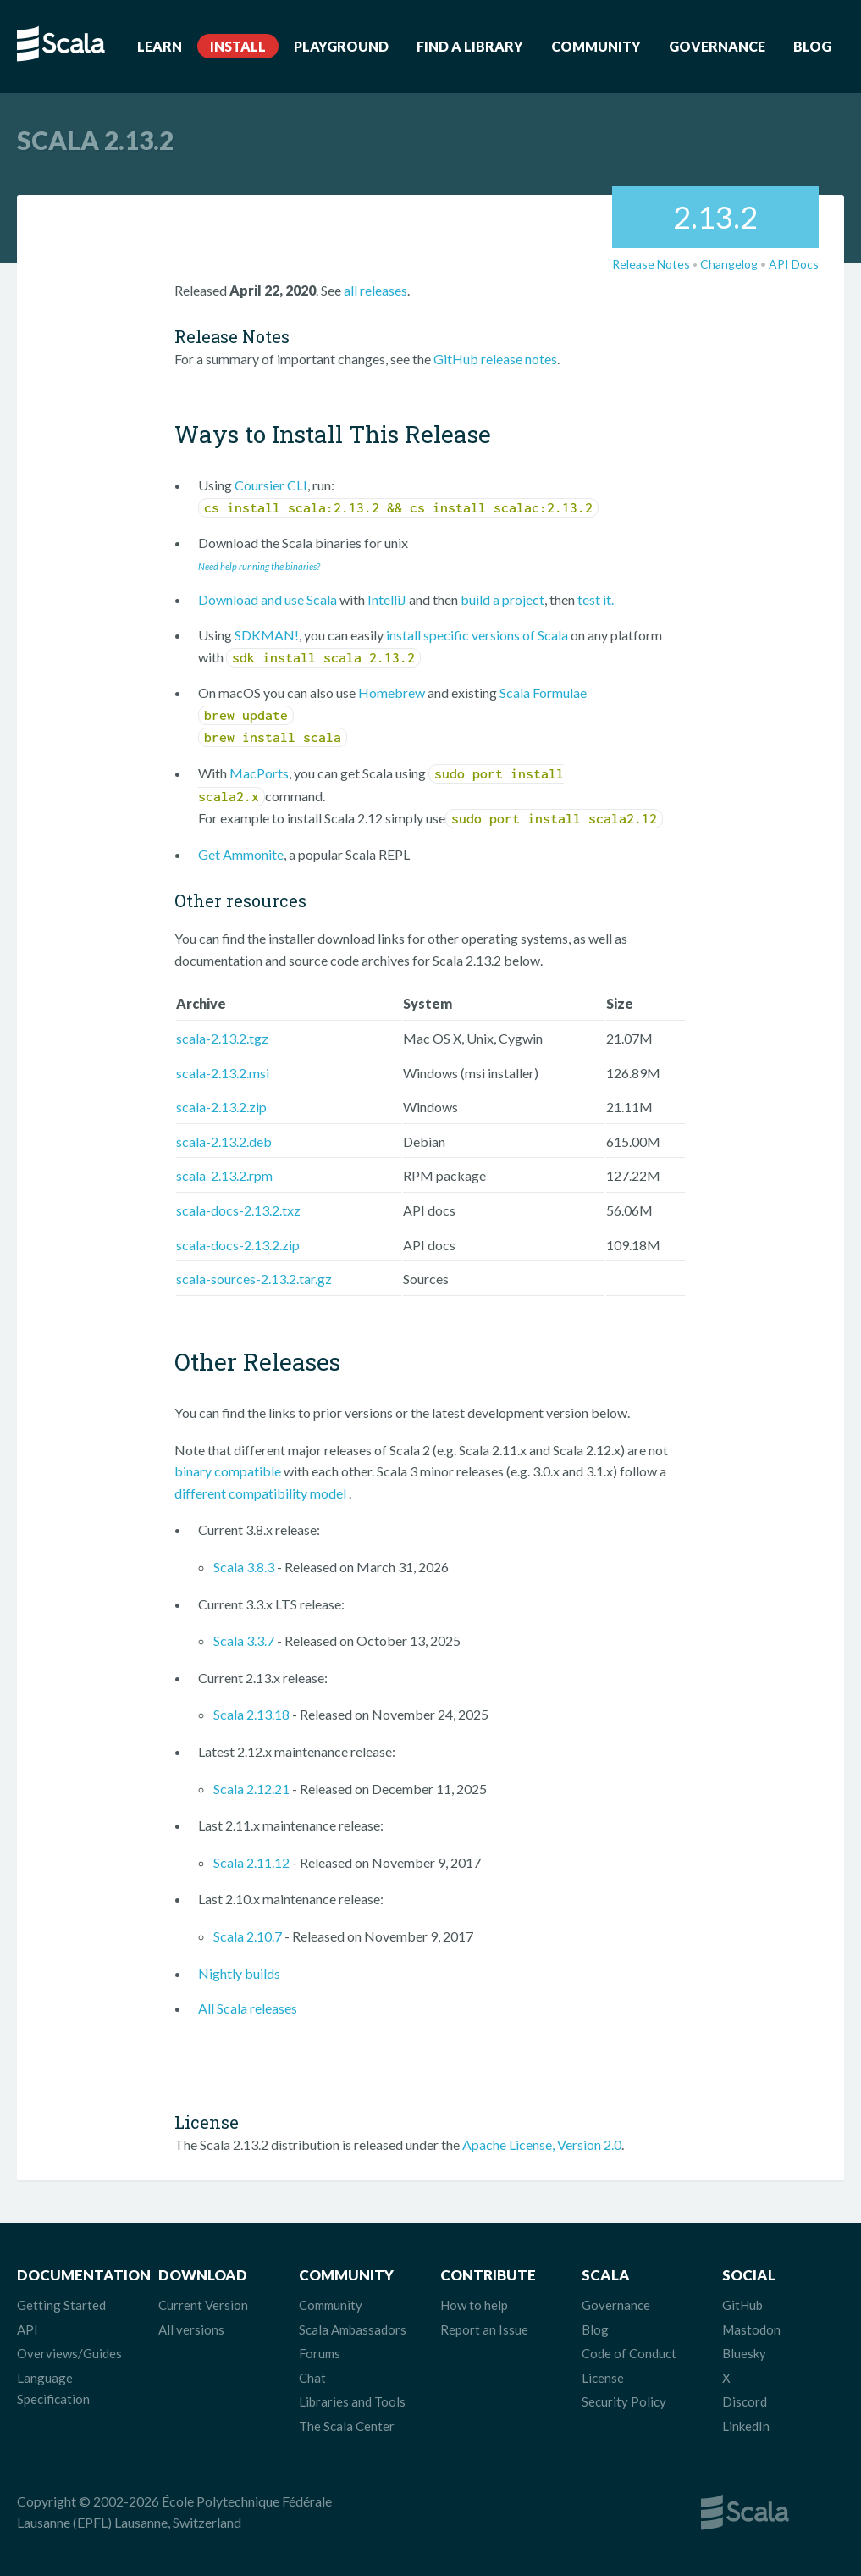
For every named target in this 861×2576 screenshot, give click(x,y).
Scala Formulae (543, 692)
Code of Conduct (629, 2353)
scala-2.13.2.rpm (224, 1175)
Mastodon (751, 2329)
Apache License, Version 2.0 (541, 2144)
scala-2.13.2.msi (222, 1073)
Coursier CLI (271, 485)
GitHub (742, 2305)
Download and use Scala (267, 599)
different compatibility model (261, 1493)
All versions (191, 2329)
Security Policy (624, 2401)
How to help (474, 2305)
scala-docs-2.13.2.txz (238, 1210)
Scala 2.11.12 (251, 1862)
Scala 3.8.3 (243, 1567)
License (603, 2377)
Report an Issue (484, 2329)
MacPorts (259, 773)
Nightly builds (239, 1973)
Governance (717, 46)
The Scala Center (347, 2426)
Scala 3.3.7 (243, 1640)
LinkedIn (746, 2426)
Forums (319, 2353)
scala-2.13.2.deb (224, 1141)
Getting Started (61, 2305)
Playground (341, 46)
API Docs (794, 264)
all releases (375, 290)
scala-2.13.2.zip (221, 1107)
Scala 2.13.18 (251, 1714)
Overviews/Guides (69, 2353)
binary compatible (227, 1471)
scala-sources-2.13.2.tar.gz (254, 1279)
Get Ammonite (241, 854)
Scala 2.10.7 (247, 1936)
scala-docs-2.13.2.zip (238, 1245)
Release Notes (651, 264)
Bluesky (744, 2353)
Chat (312, 2377)
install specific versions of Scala (477, 635)
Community (596, 46)
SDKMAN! (267, 635)
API (27, 2329)
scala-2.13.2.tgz (222, 1038)
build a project (502, 599)
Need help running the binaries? (259, 566)
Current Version (203, 2305)
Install (238, 46)
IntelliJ (386, 599)
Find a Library (470, 46)
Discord (744, 2401)
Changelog (729, 264)
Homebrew (391, 692)
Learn (159, 46)
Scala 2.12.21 (251, 1789)
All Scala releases (247, 2008)
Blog (812, 46)
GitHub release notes (495, 359)
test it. (595, 599)
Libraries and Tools (352, 2401)
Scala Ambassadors (352, 2329)
